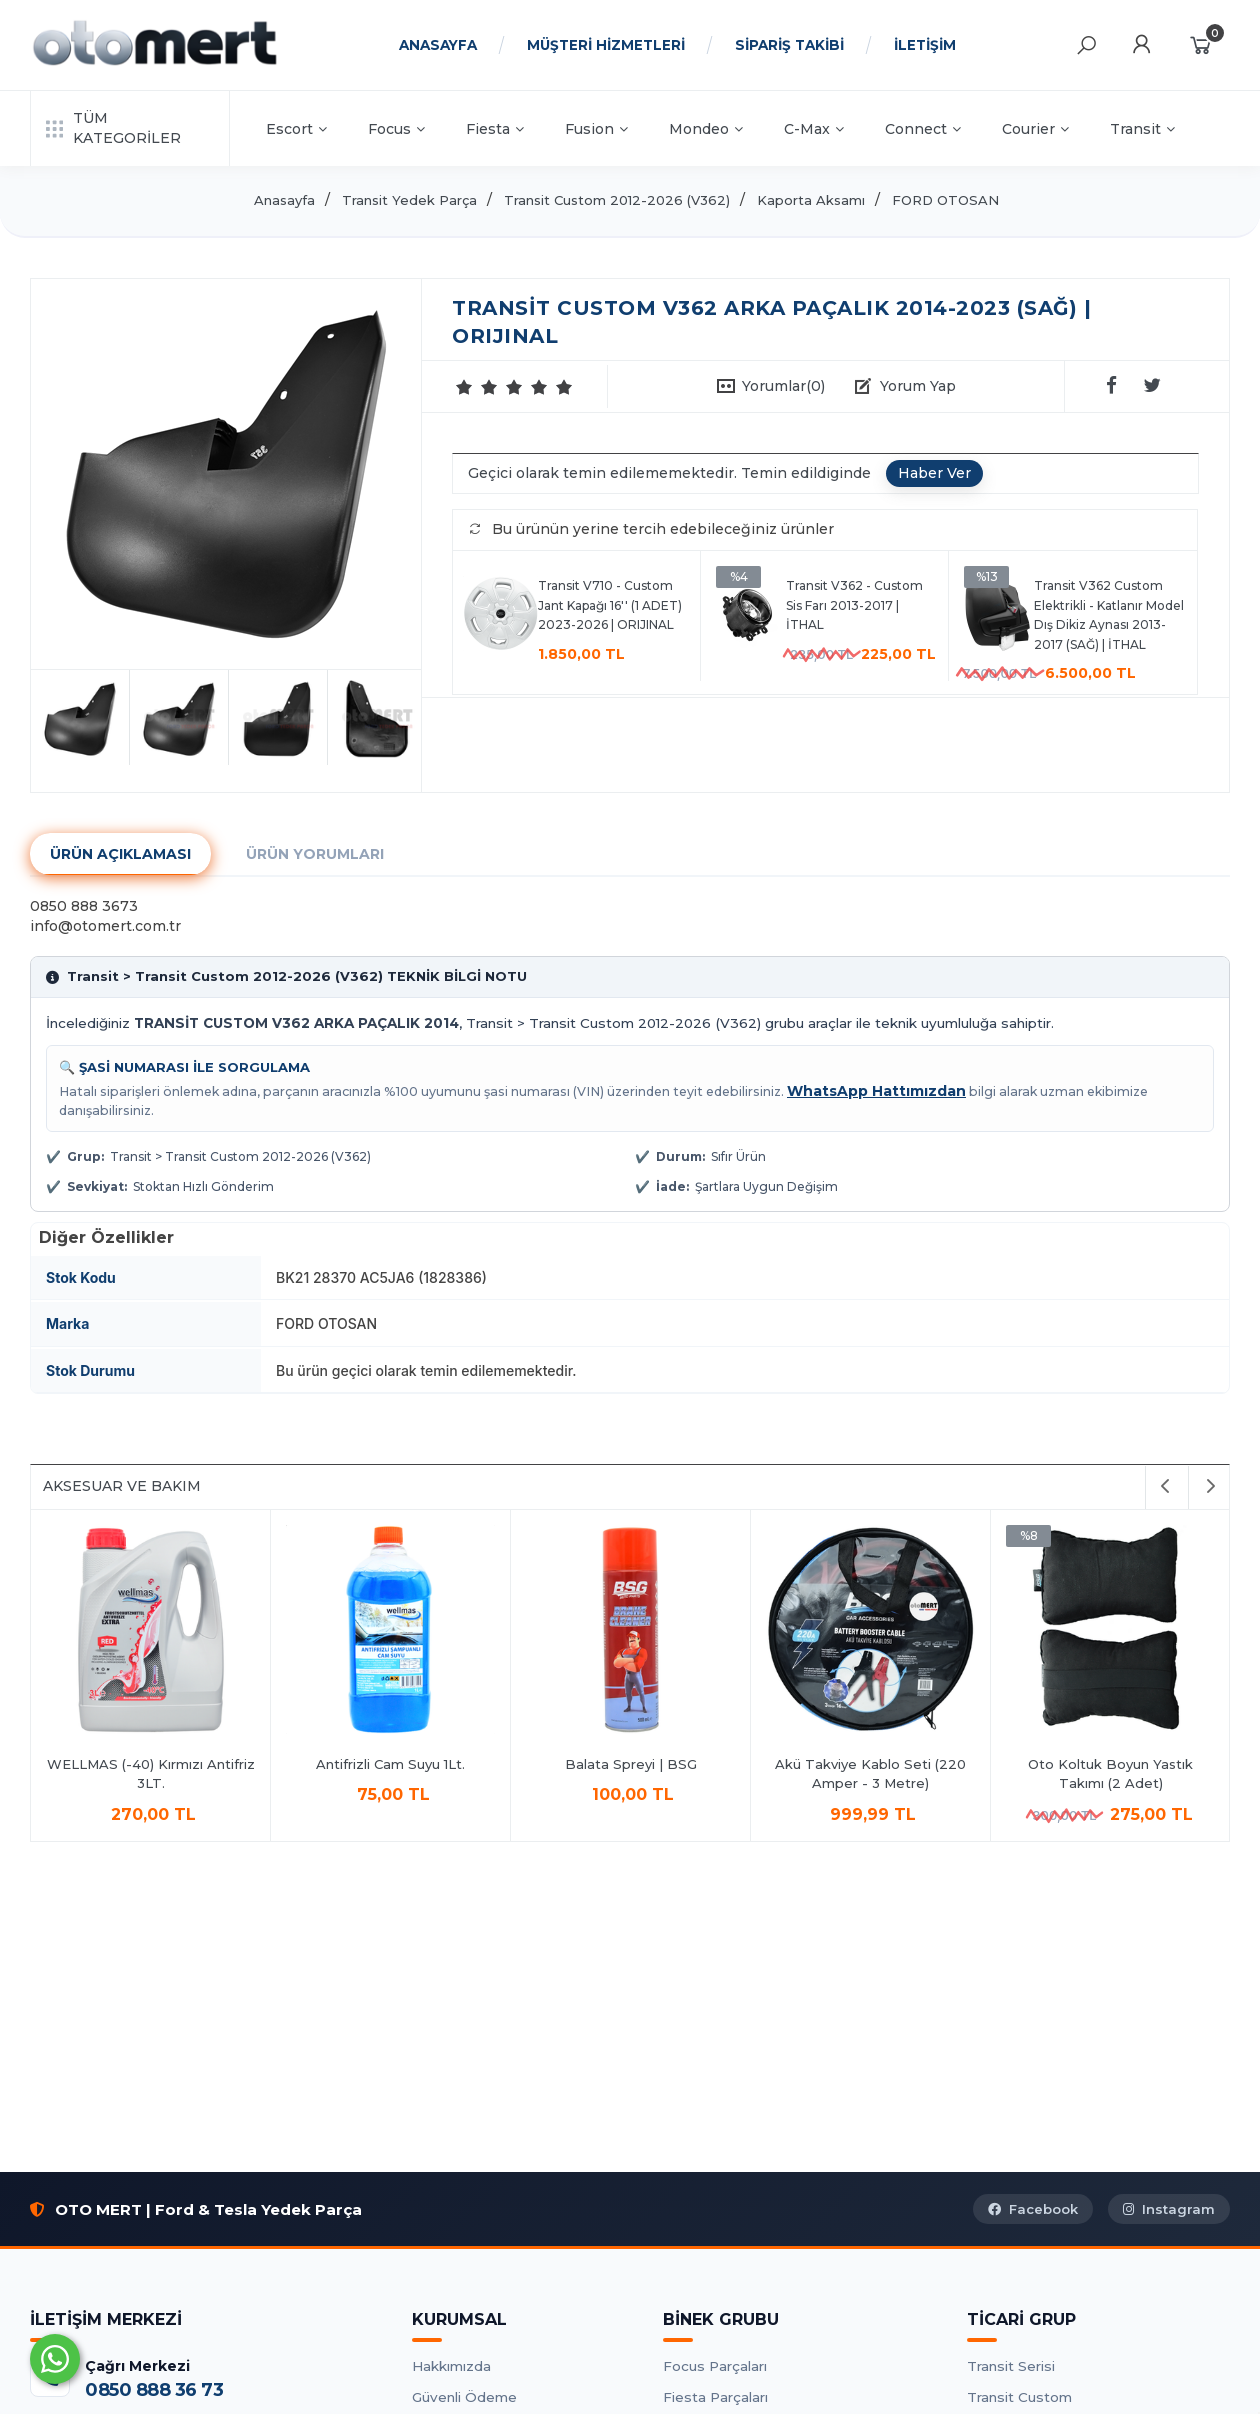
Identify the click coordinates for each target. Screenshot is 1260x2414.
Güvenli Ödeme (464, 2397)
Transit (1142, 129)
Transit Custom (1019, 2397)
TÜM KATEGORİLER (113, 128)
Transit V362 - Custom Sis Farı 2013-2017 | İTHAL (854, 605)
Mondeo (706, 129)
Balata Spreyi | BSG (631, 1764)
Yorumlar (783, 386)
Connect (923, 129)
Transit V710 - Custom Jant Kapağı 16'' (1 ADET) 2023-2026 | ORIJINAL (610, 605)
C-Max (814, 129)
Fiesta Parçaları (715, 2397)
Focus (396, 129)
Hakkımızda (451, 2366)
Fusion (596, 129)
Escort (296, 129)
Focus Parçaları (715, 2366)
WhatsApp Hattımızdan (876, 1091)
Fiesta (495, 129)
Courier (1035, 129)
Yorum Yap (918, 386)
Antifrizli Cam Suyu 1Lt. (390, 1764)
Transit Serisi (1011, 2366)
